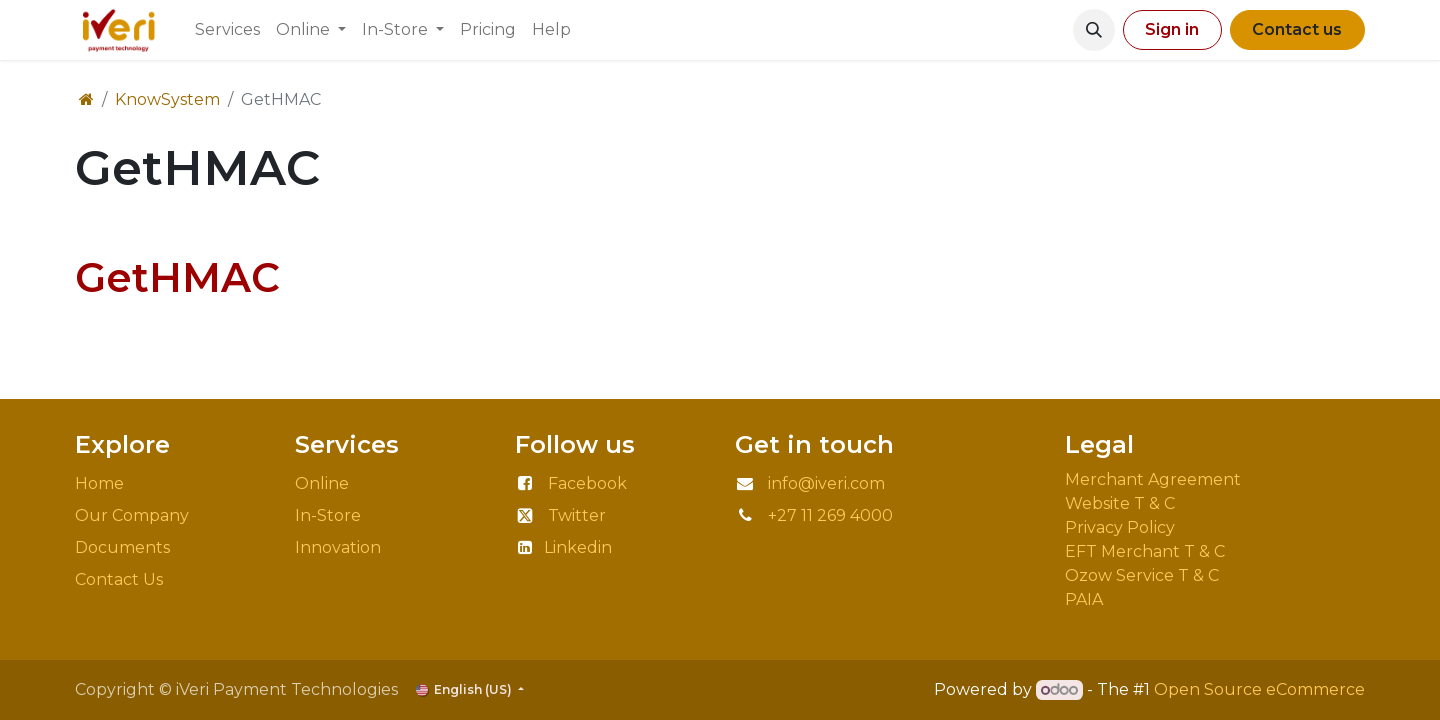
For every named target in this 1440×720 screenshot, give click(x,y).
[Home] (86, 99)
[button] (1094, 30)
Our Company (132, 515)
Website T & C (1120, 503)
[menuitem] (227, 30)
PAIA (1084, 599)
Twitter (577, 515)
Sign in (1172, 29)
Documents (122, 547)
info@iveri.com (826, 483)
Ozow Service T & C (1142, 575)
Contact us (1297, 29)
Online (322, 483)
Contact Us (119, 579)
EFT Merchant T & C (1147, 551)
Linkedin (578, 547)
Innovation (340, 547)
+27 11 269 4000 (830, 515)
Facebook (587, 483)
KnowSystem (167, 99)
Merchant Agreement (1155, 479)
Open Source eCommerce (1259, 689)
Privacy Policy (1124, 527)
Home (99, 483)
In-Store (328, 515)
